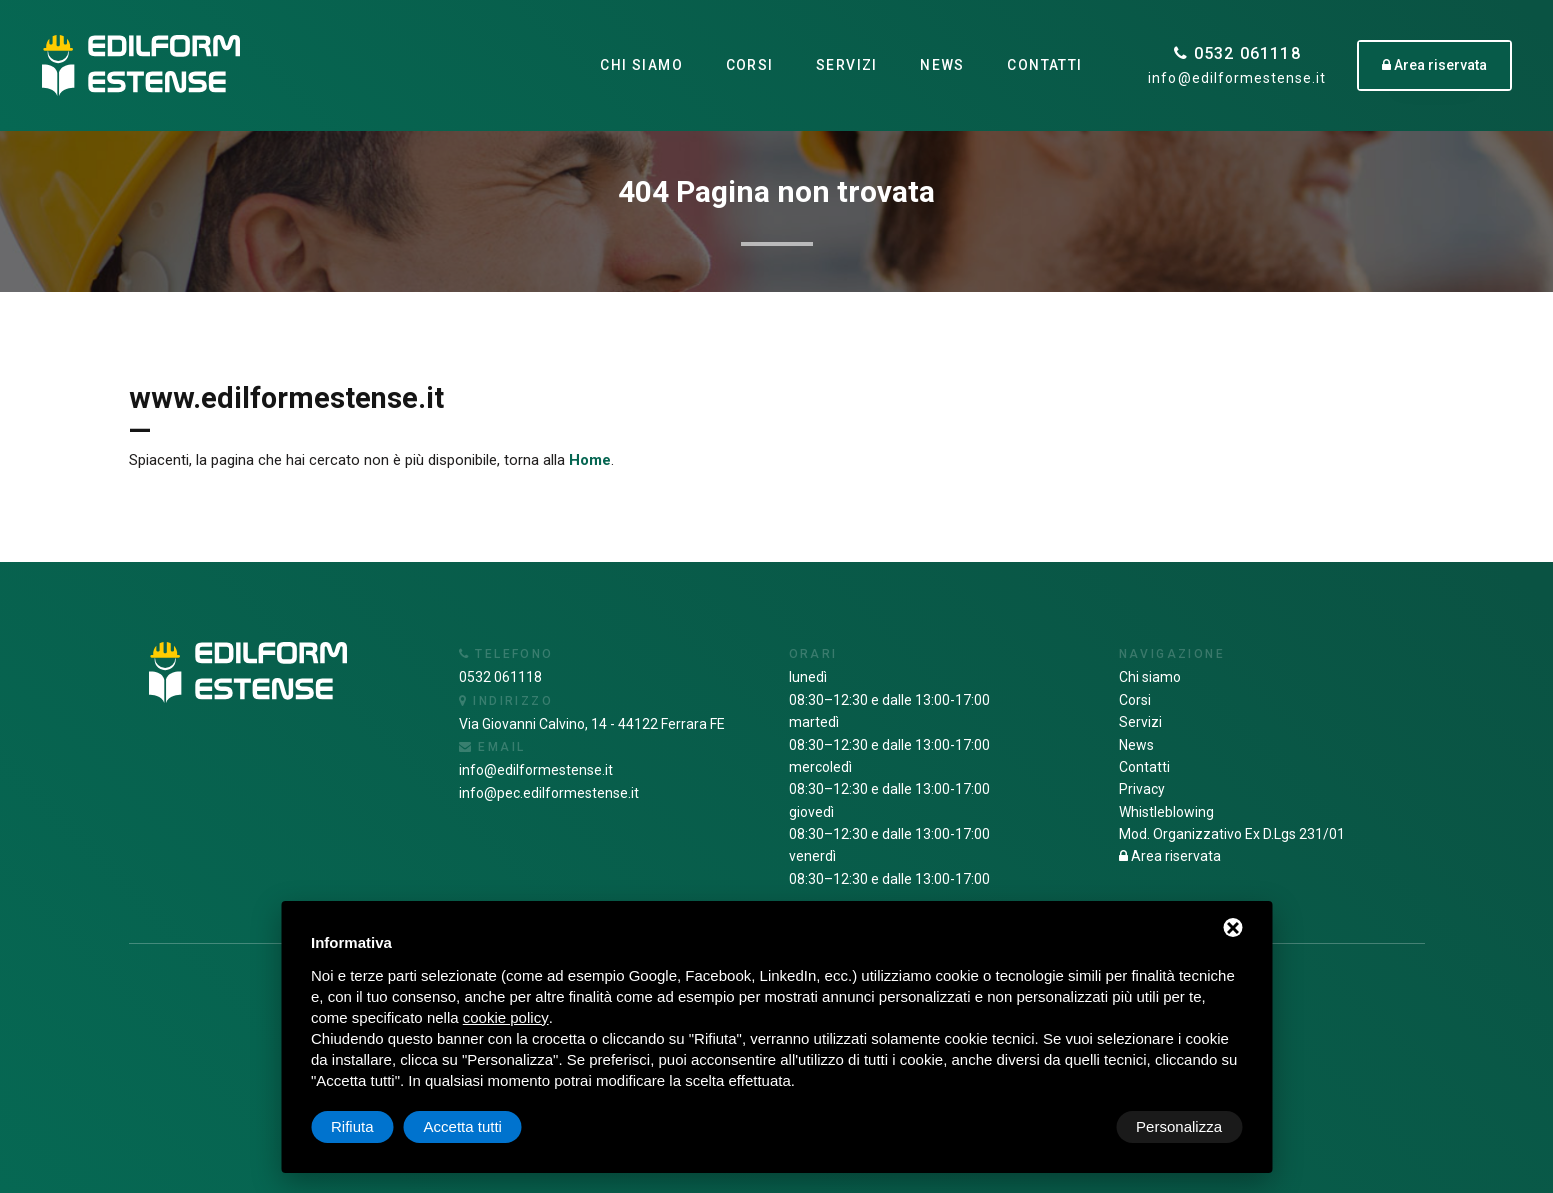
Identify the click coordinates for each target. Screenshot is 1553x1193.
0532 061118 (1237, 53)
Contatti (1044, 65)
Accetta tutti (1183, 1126)
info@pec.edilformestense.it (549, 793)
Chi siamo (641, 65)
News (942, 65)
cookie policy (506, 1017)
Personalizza (374, 1126)
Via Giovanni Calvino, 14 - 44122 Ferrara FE (592, 724)
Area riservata (1170, 856)
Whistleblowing (1166, 812)
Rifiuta (1072, 1126)
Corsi (749, 65)
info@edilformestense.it (1237, 78)
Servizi (847, 65)
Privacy (1142, 789)
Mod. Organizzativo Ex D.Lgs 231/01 (1232, 834)
